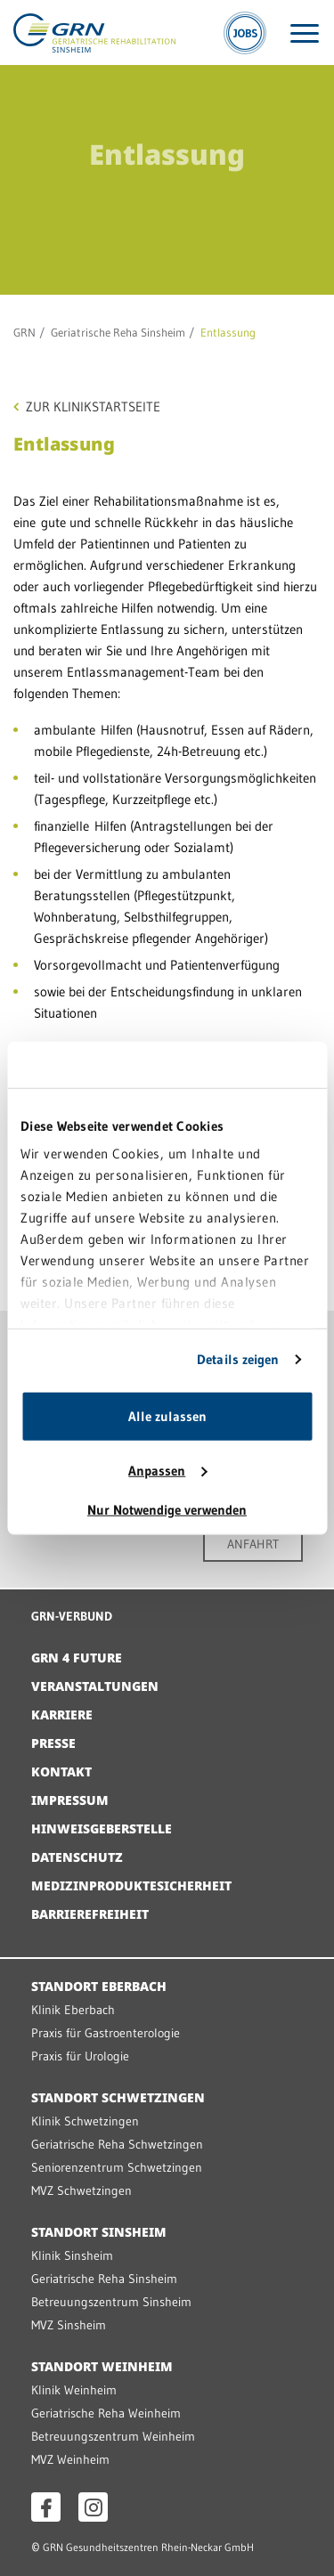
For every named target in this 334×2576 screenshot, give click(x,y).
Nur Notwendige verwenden (167, 1509)
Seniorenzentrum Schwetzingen (116, 2167)
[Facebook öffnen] (46, 2507)
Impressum (70, 1800)
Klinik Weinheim (74, 2390)
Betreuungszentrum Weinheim (113, 2436)
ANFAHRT (253, 1544)
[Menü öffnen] (305, 33)
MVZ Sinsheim (68, 2325)
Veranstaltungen (95, 1686)
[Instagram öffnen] (93, 2507)
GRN (24, 332)
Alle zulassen (167, 1416)
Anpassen (167, 1470)
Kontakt (61, 1771)
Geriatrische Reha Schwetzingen (117, 2144)
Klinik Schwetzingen (85, 2121)
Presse (53, 1743)
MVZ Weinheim (70, 2459)
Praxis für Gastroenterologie (105, 2033)
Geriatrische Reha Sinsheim (118, 332)
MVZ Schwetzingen (81, 2190)
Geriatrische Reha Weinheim (106, 2413)
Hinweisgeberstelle (101, 1828)
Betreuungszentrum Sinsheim (111, 2302)
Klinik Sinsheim (72, 2255)
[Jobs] (245, 33)
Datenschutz (77, 1857)
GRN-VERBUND (71, 1616)
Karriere (62, 1714)
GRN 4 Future (76, 1657)
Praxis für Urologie (80, 2056)
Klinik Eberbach (73, 2010)
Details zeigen (238, 1359)
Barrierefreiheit (90, 1914)
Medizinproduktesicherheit (131, 1885)
